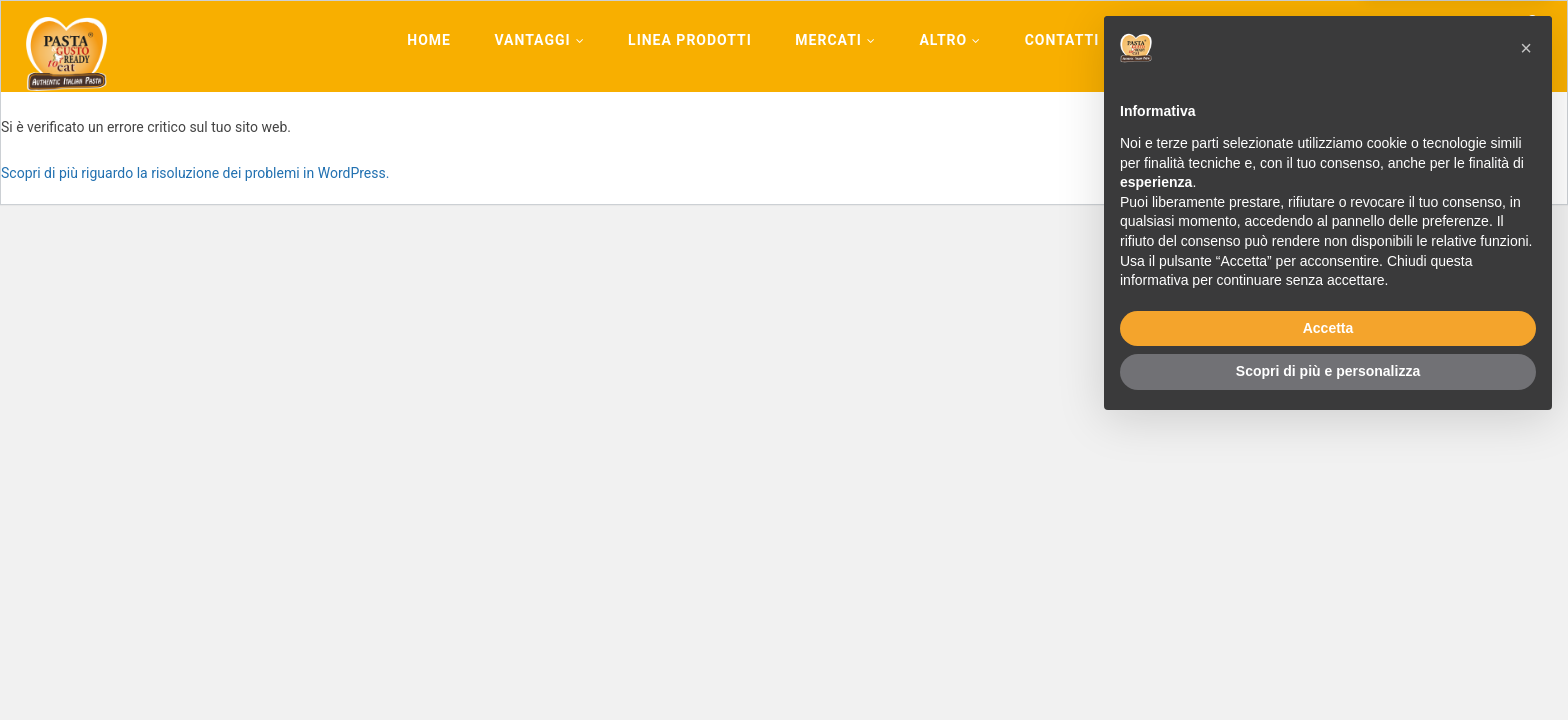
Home (429, 40)
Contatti (1062, 40)
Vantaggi (539, 40)
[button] (1526, 342)
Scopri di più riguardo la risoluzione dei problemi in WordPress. (195, 173)
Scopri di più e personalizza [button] (1328, 665)
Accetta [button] (1328, 622)
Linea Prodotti (690, 40)
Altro (950, 40)
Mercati (835, 40)
